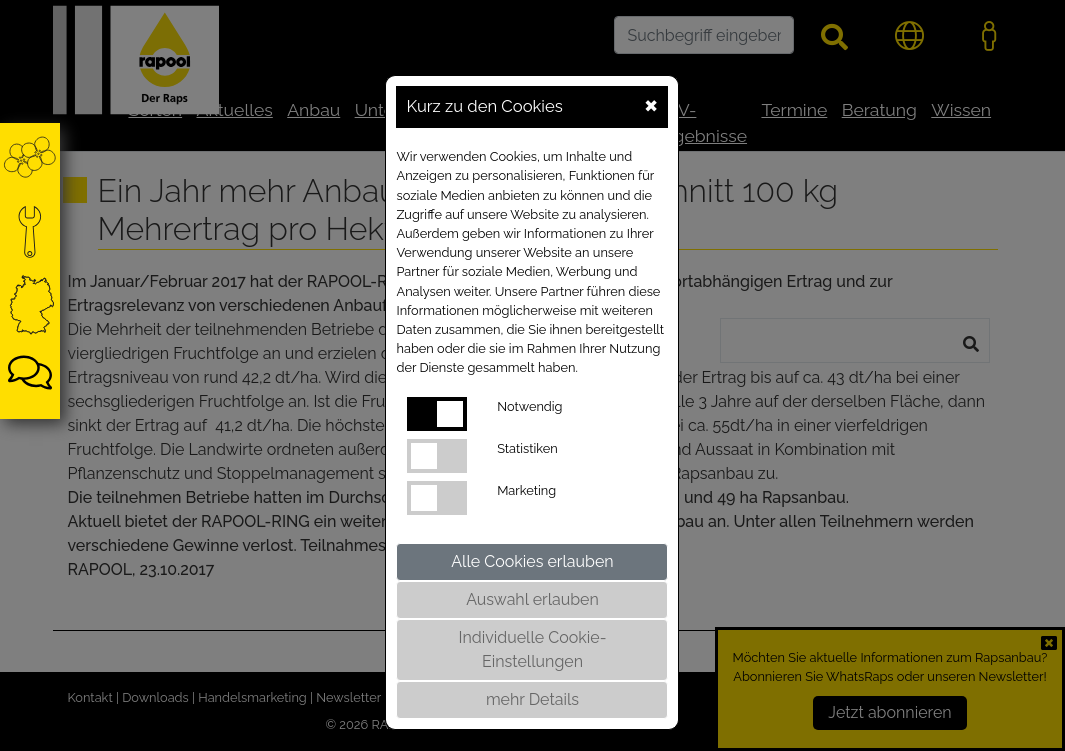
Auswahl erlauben (532, 599)
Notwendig (529, 406)
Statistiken (527, 448)
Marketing (526, 490)
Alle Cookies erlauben (532, 561)
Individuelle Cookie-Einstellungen (533, 649)
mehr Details (532, 699)
